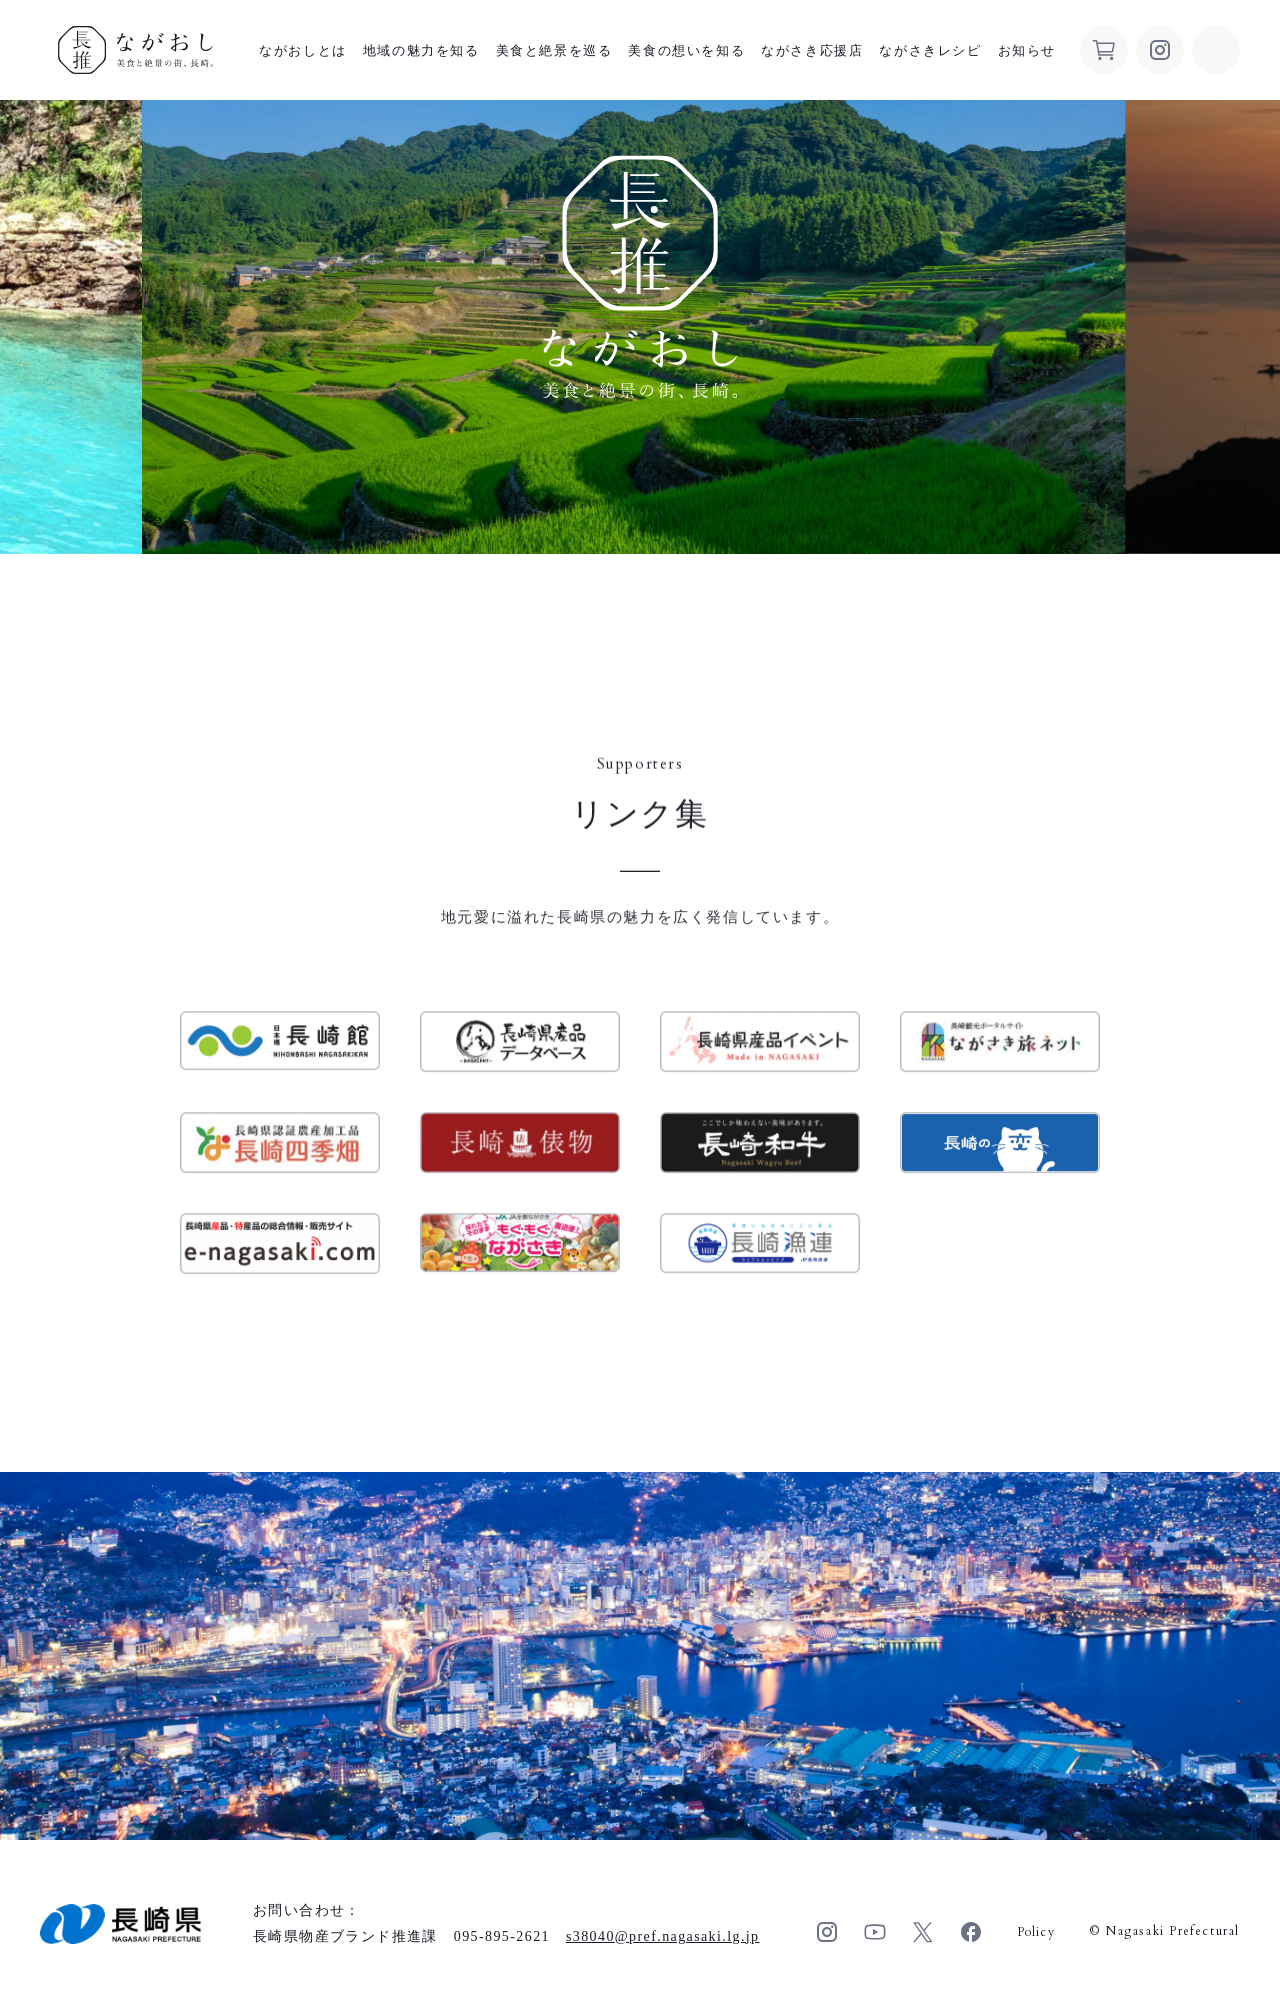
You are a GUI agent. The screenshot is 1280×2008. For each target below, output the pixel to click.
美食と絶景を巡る (554, 50)
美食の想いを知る (686, 50)
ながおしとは (303, 50)
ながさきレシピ (930, 50)
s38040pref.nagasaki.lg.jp (663, 1936)
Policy (1036, 1932)
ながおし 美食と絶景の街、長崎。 (135, 50)
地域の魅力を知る (421, 50)
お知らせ (1027, 50)
